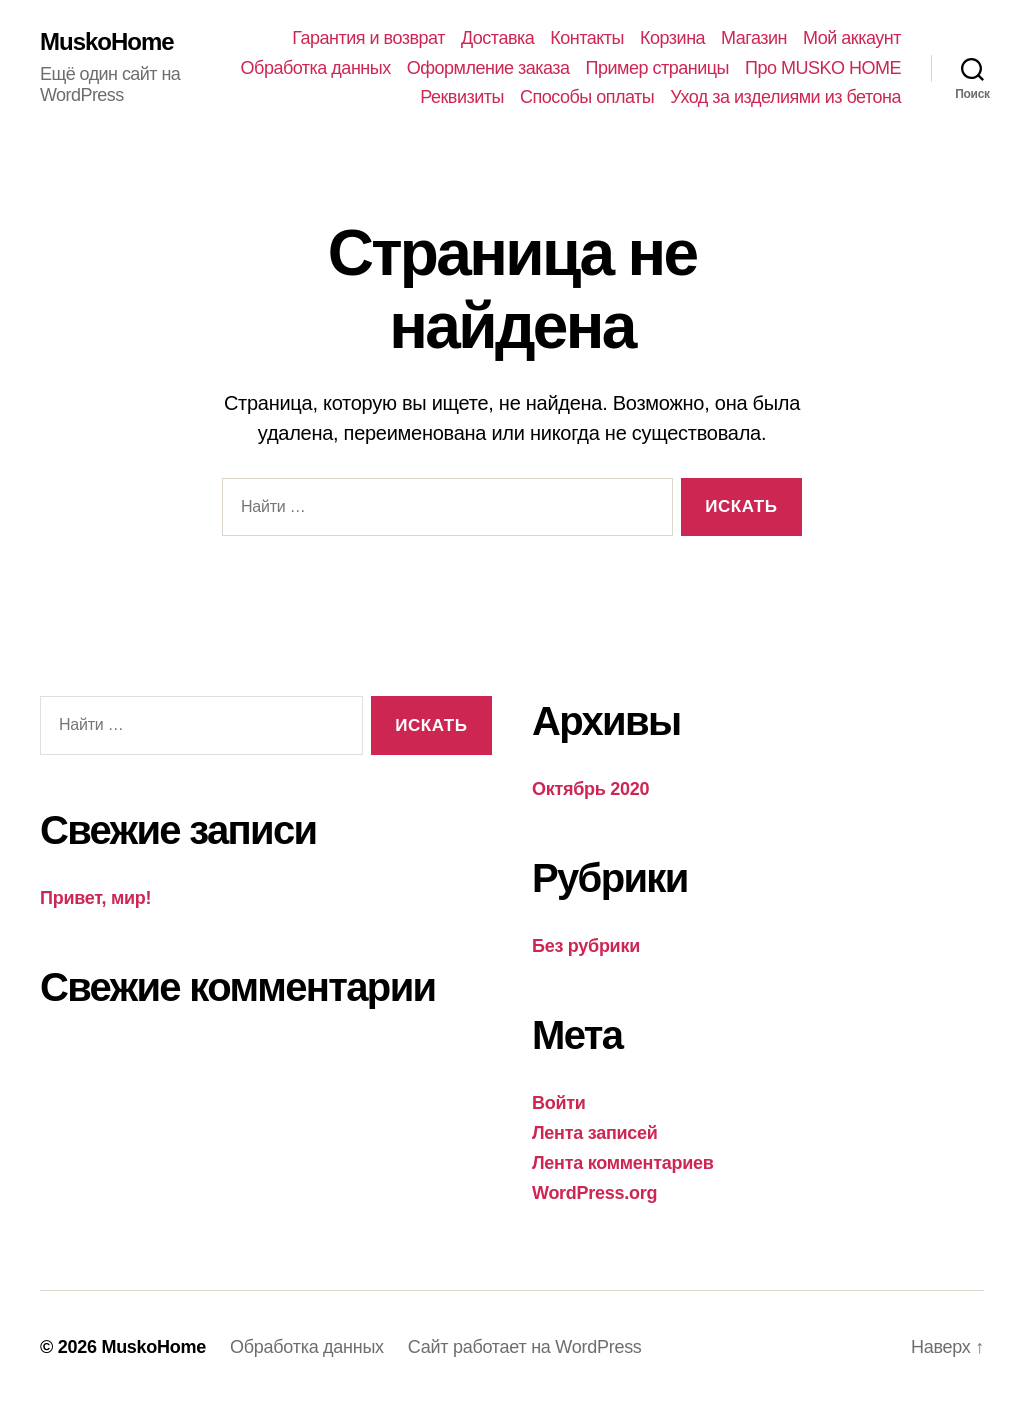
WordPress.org (594, 1193)
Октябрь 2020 (590, 789)
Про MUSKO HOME (823, 68)
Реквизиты (462, 97)
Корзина (672, 38)
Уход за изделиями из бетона (785, 97)
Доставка (497, 38)
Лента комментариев (623, 1163)
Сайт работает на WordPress (525, 1347)
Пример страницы (657, 68)
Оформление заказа (488, 68)
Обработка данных (316, 68)
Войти (559, 1103)
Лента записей (595, 1133)
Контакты (587, 38)
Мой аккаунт (852, 38)
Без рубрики (586, 946)
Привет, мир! (95, 898)
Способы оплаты (587, 97)
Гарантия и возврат (368, 38)
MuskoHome (107, 42)
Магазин (754, 38)
